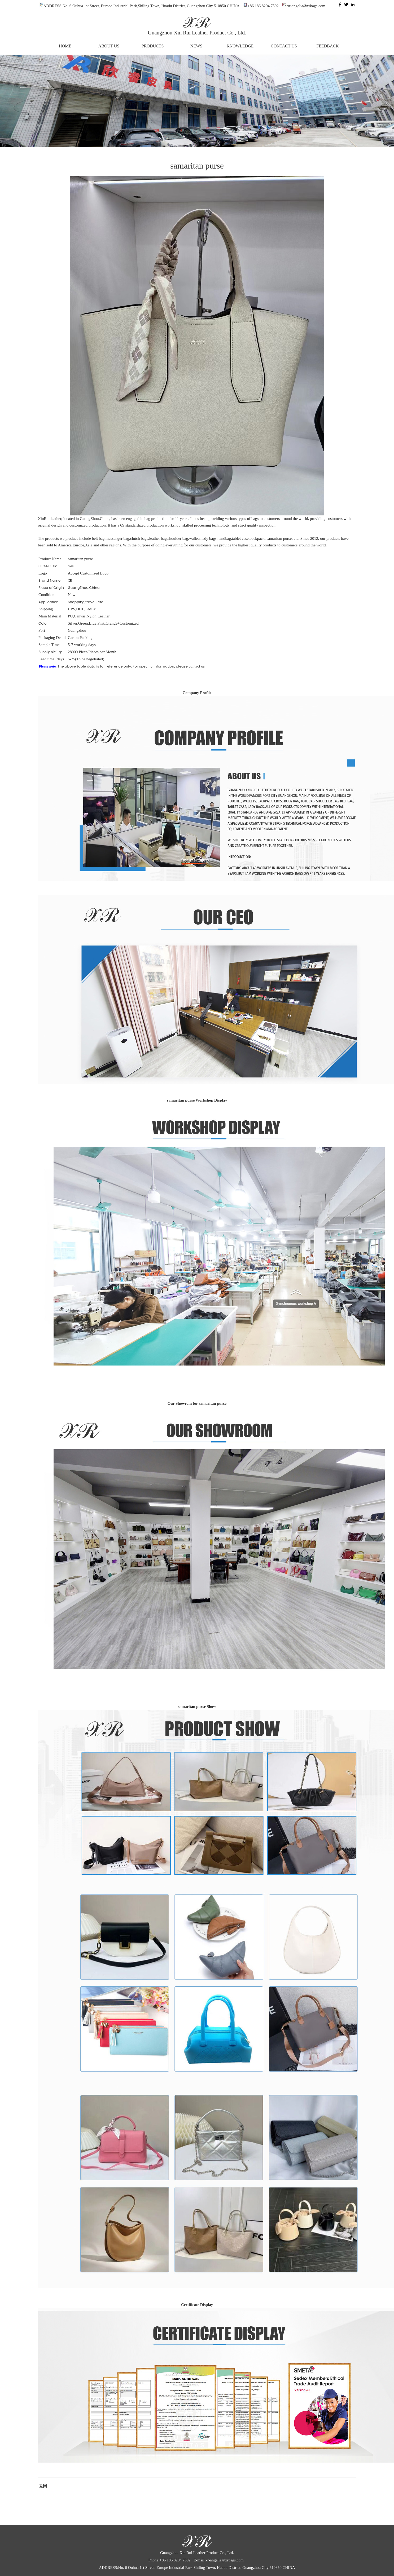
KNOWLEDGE (239, 46)
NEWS (196, 46)
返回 (42, 2486)
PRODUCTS (153, 46)
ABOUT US (108, 46)
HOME (65, 46)
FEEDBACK (327, 46)
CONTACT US (284, 46)
